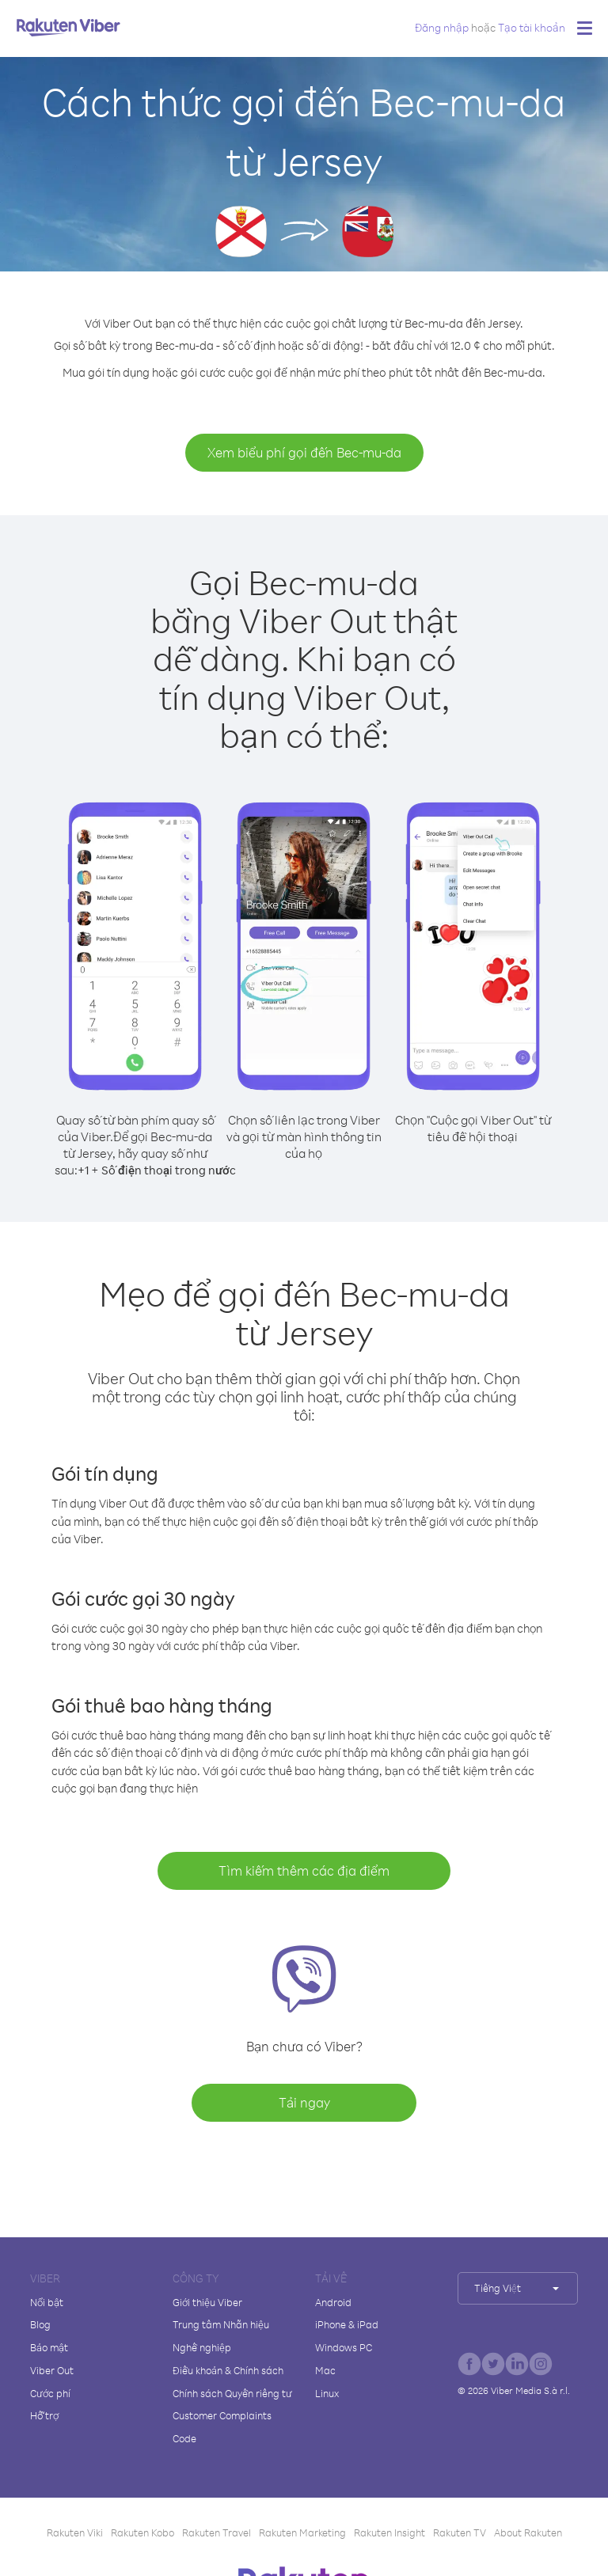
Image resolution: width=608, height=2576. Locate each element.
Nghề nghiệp (202, 2347)
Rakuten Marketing (302, 2532)
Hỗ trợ (44, 2415)
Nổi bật (46, 2302)
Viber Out (52, 2370)
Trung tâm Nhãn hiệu (221, 2324)
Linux (327, 2393)
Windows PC (343, 2347)
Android (333, 2302)
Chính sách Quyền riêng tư (232, 2393)
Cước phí (50, 2393)
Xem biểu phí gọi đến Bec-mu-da (304, 452)
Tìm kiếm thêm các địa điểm (304, 1870)
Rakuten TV (459, 2532)
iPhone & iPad (346, 2324)
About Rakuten (528, 2532)
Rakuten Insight (389, 2532)
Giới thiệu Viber (207, 2302)
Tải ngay (304, 2102)
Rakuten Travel (216, 2532)
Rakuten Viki (75, 2532)
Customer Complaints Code (222, 2427)
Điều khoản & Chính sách (228, 2370)
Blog (40, 2324)
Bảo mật (49, 2347)
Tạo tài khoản (531, 27)
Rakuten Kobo (142, 2532)
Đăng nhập (442, 27)
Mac (325, 2370)
